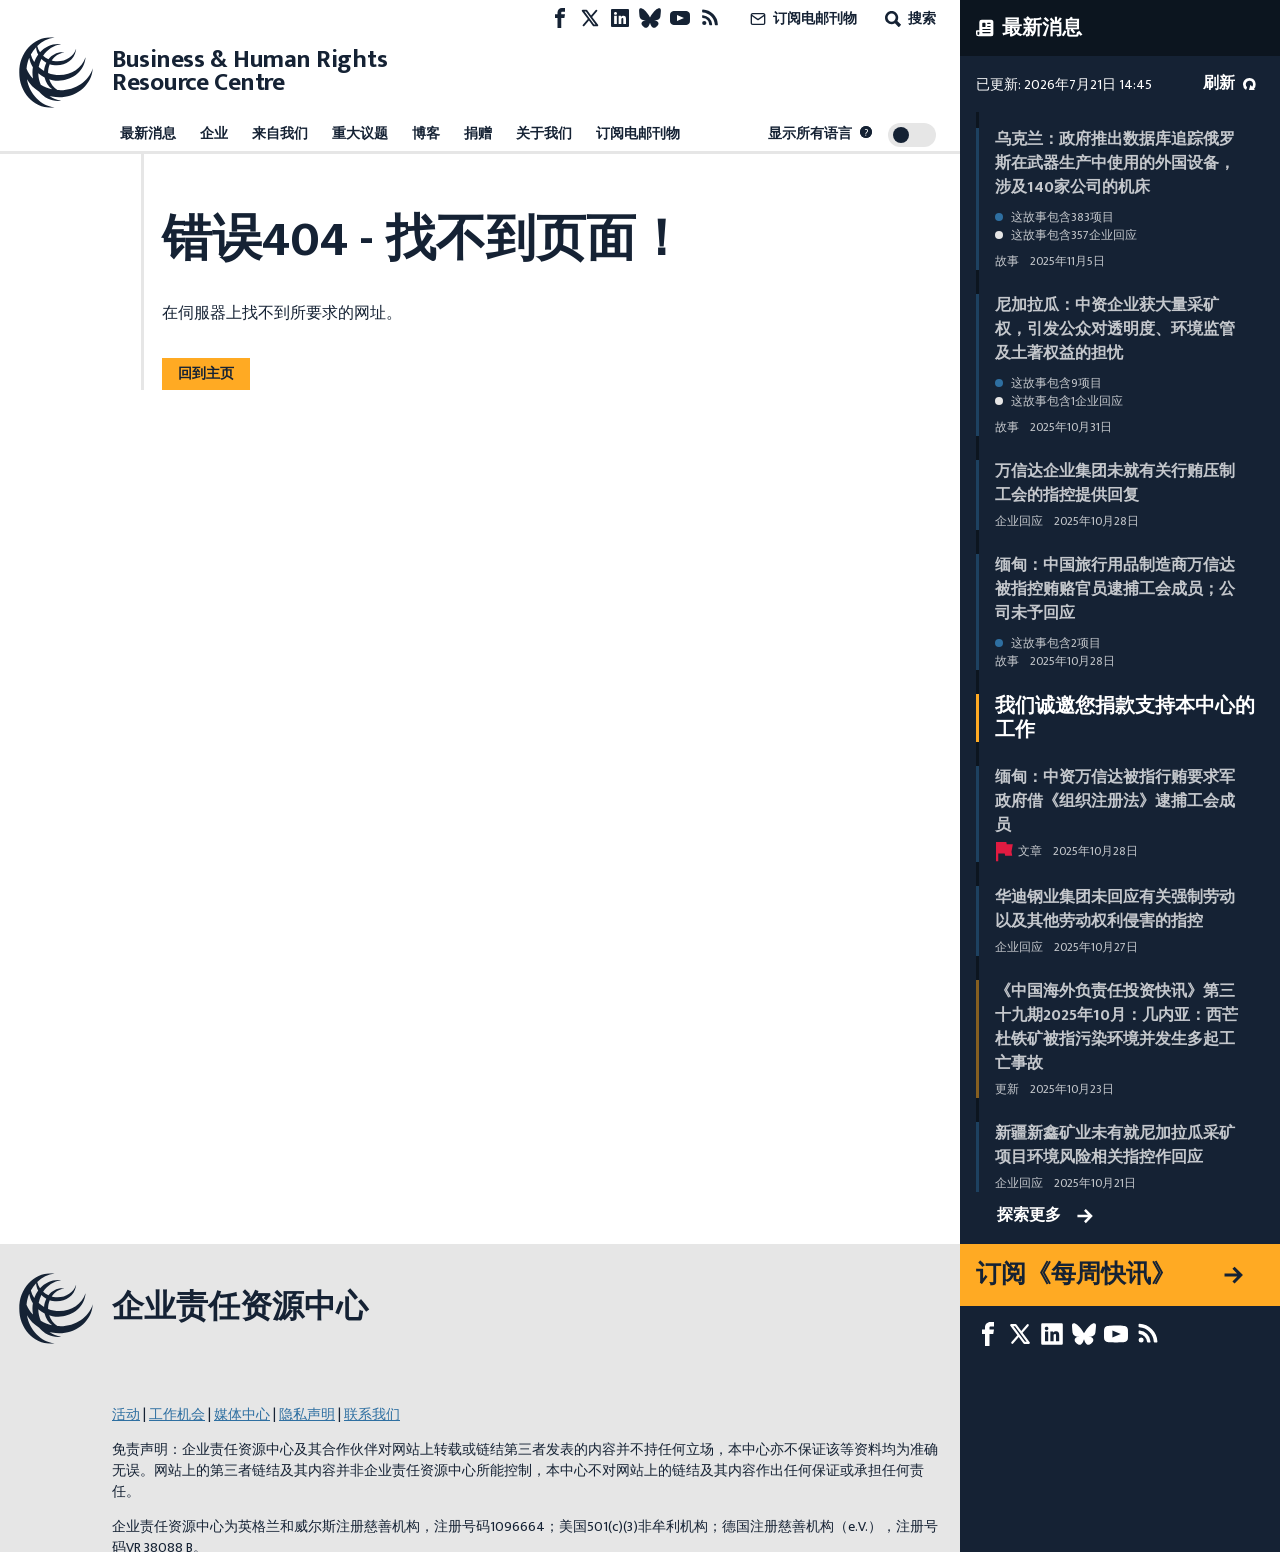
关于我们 (544, 133)
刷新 (1229, 83)
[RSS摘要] (710, 18)
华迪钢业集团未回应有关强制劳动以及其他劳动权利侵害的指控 (1115, 909)
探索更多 (1045, 1216)
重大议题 (360, 133)
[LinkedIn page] (620, 18)
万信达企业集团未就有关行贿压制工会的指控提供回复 (1115, 483)
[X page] (590, 18)
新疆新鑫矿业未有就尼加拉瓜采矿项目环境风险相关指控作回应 (1115, 1145)
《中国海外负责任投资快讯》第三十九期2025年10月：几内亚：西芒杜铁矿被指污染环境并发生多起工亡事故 (1116, 1027)
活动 (126, 1414)
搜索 (908, 18)
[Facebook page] (560, 18)
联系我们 (372, 1414)
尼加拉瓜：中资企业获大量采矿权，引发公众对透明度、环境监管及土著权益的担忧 (1115, 329)
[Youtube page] (680, 18)
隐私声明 (307, 1414)
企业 (214, 133)
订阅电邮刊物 (801, 18)
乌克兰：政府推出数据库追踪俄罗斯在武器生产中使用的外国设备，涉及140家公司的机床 (1115, 163)
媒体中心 (242, 1414)
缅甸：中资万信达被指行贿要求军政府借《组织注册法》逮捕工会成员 (1115, 801)
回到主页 (206, 373)
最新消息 (148, 133)
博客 (426, 133)
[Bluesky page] (650, 18)
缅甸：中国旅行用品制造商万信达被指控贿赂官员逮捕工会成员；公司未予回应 (1115, 589)
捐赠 (478, 133)
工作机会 (177, 1414)
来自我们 (280, 133)
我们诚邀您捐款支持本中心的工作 (1125, 718)
